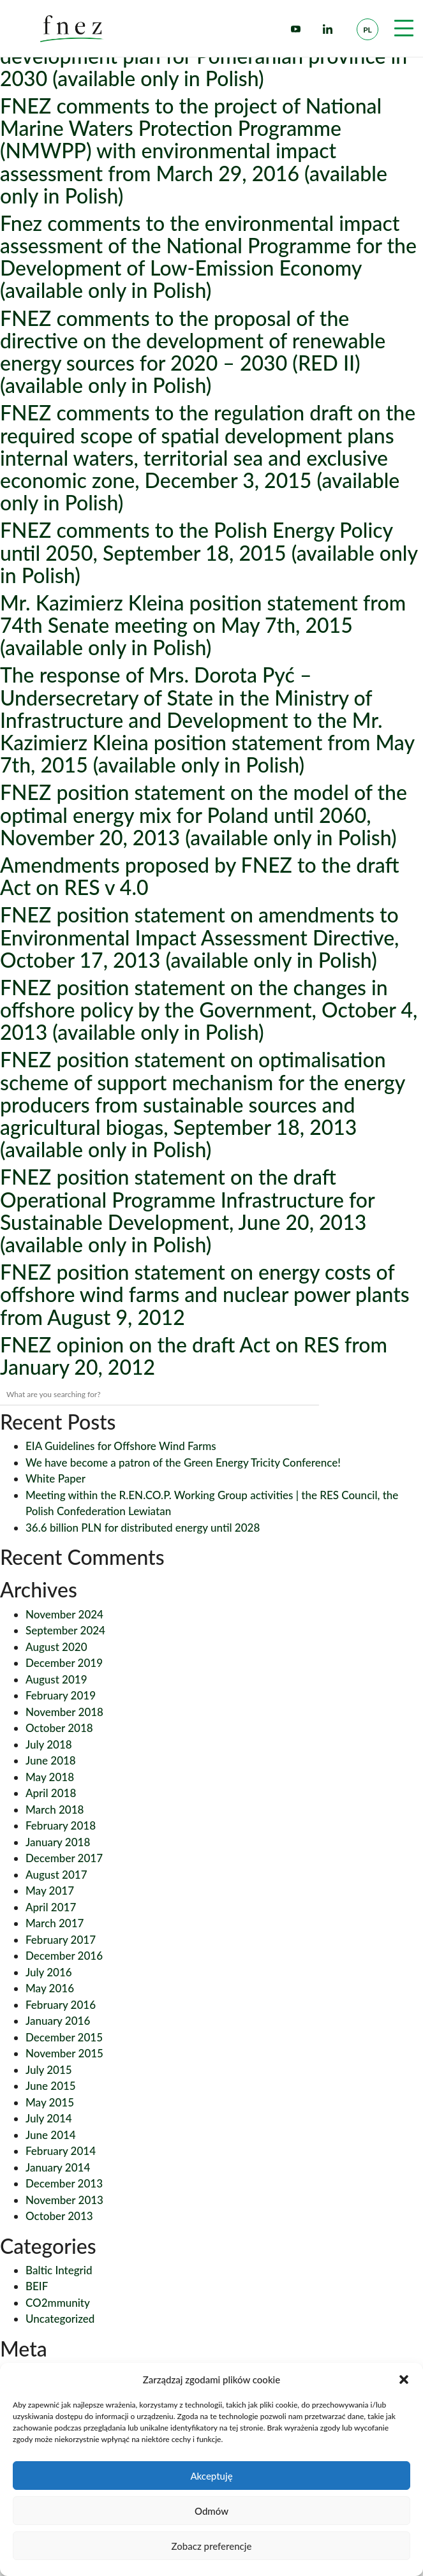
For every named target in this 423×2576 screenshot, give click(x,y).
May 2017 (50, 1890)
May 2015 (50, 2102)
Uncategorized (60, 2318)
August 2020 (56, 1647)
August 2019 (56, 1679)
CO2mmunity (58, 2302)
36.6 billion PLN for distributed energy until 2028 (143, 1527)
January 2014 (58, 2167)
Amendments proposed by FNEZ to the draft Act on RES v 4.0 (199, 875)
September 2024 (65, 1630)
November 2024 (64, 1614)
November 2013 (64, 2200)
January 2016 (58, 2020)
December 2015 (64, 2037)
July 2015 (49, 2069)
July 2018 (49, 1744)
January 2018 (58, 1842)
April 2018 (51, 1793)
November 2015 (64, 2053)
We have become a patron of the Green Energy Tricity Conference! (183, 1462)
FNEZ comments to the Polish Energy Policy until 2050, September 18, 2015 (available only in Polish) (208, 552)
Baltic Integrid (59, 2270)
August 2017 (56, 1874)
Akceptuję (211, 2476)
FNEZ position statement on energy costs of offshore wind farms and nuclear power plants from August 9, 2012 (205, 1294)
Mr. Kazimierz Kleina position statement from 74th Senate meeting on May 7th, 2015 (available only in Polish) (203, 625)
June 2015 (51, 2085)
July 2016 (49, 1972)
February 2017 (61, 1939)
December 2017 (64, 1858)
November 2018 (64, 1712)
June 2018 (51, 1760)
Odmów (211, 2511)
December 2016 (64, 1955)
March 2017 (55, 1923)
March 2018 (55, 1809)
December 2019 (64, 1662)
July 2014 (49, 2118)
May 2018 (50, 1777)
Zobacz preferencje (212, 2546)
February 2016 (61, 2004)
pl (367, 29)
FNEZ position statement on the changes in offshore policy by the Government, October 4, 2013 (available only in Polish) (208, 1009)
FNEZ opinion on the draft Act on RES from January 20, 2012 (193, 1355)
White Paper (55, 1478)
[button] (403, 2379)
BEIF (37, 2286)
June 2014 (51, 2135)
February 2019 (61, 1695)
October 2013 (59, 2216)
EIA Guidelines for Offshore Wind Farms (121, 1446)
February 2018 (61, 1825)
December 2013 (64, 2183)
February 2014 (61, 2151)
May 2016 (50, 1988)
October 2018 (59, 1728)
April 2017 (51, 1907)
